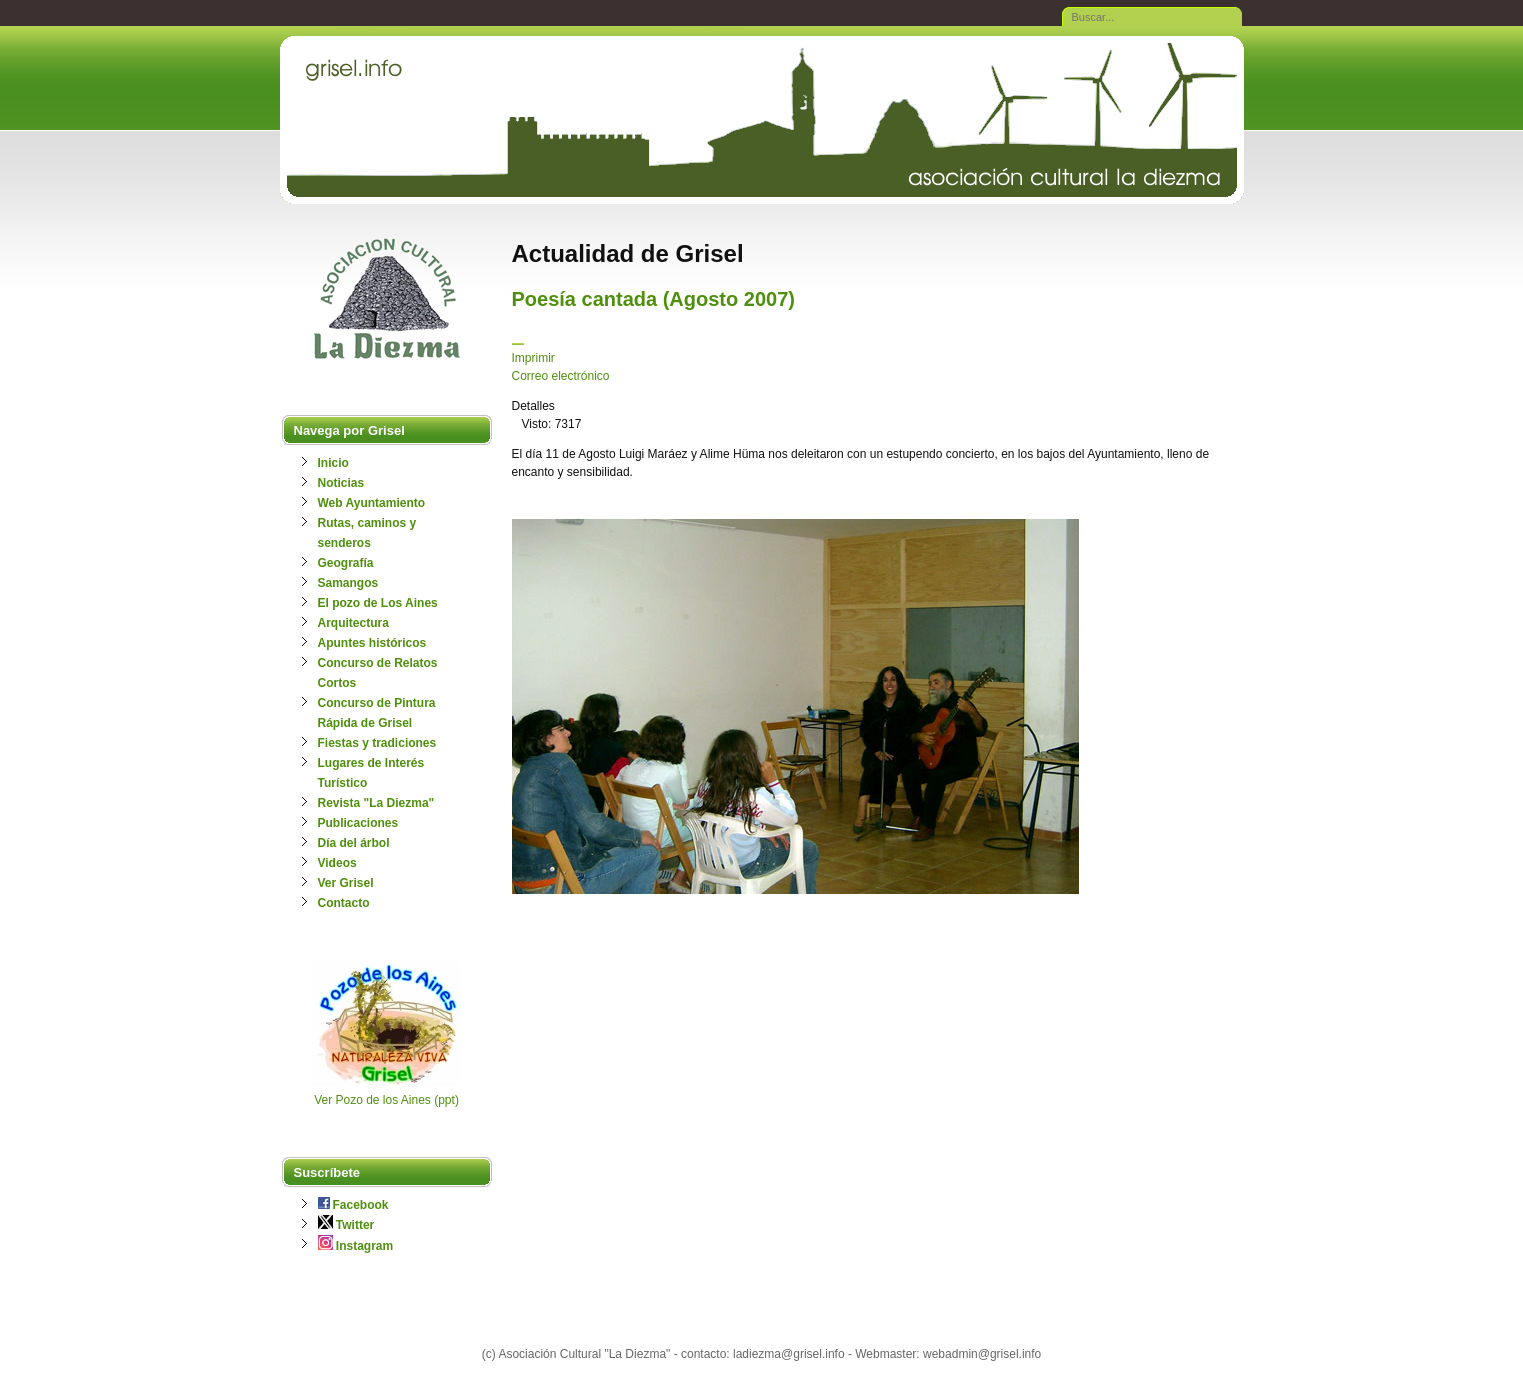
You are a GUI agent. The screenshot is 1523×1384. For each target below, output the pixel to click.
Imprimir (533, 358)
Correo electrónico (561, 376)
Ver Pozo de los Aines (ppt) (386, 1100)
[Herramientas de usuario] (518, 344)
